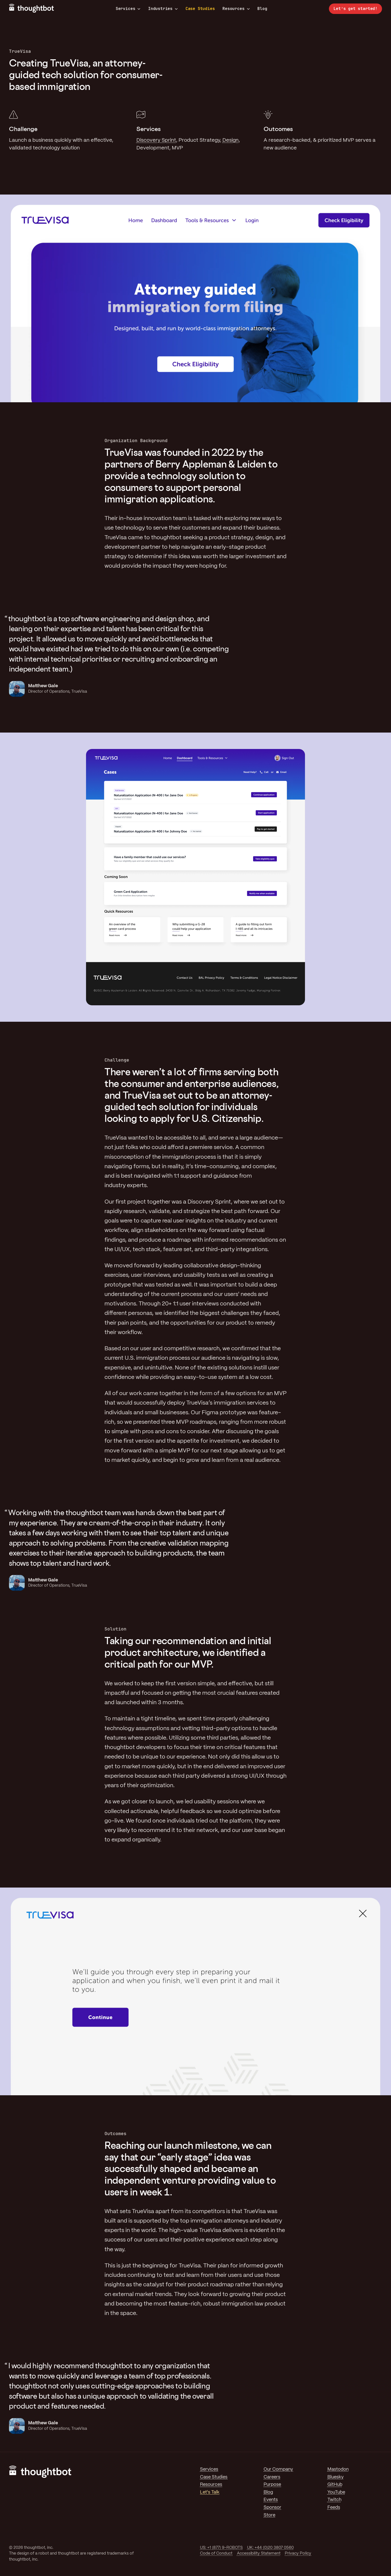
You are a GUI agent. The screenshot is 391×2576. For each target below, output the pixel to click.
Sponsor (272, 2507)
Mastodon (338, 2469)
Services (128, 8)
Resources (236, 8)
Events (271, 2500)
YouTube (336, 2492)
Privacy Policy (298, 2553)
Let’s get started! (355, 8)
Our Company (278, 2469)
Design (230, 140)
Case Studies (200, 8)
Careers (272, 2477)
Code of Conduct (216, 2553)
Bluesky (335, 2477)
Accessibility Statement (259, 2553)
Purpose (272, 2484)
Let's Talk (209, 2492)
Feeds (333, 2507)
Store (269, 2515)
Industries (163, 8)
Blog (262, 8)
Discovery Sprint (156, 140)
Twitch (334, 2500)
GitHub (334, 2484)
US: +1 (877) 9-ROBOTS (221, 2548)
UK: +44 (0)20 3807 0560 (270, 2548)
